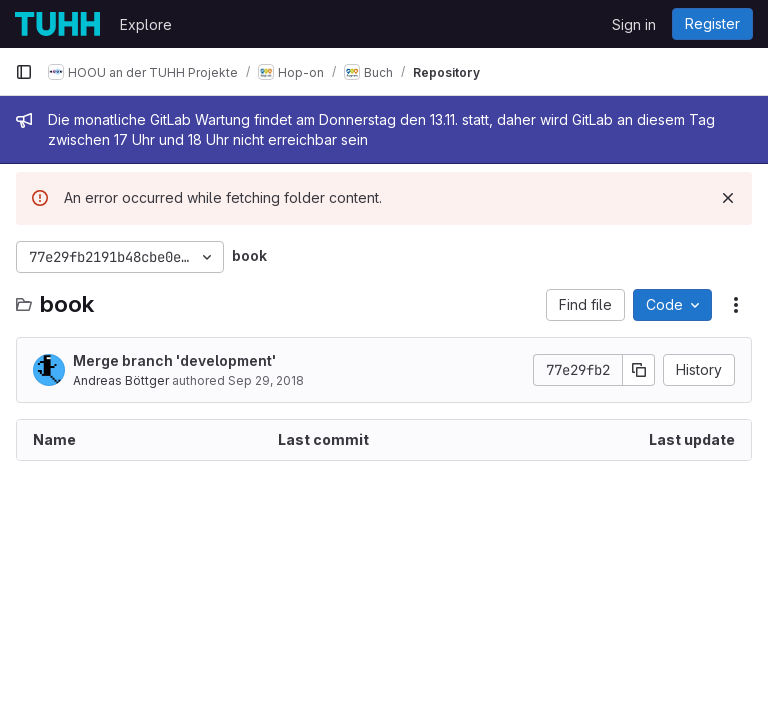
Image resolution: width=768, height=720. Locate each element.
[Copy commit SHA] (639, 370)
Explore (146, 24)
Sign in (634, 24)
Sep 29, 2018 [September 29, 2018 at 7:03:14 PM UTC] (266, 380)
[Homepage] (57, 24)
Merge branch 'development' (174, 360)
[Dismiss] (728, 198)
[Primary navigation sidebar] (24, 72)
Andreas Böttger (121, 380)
